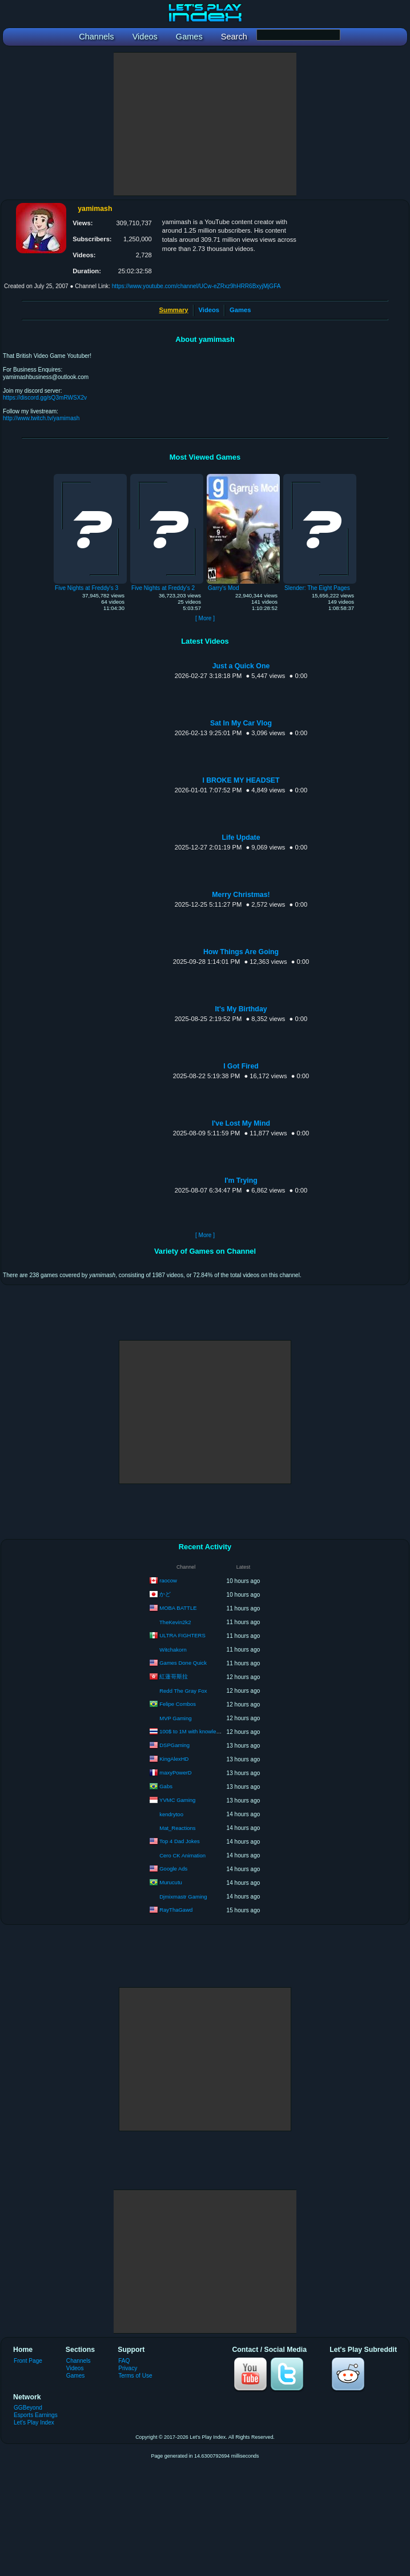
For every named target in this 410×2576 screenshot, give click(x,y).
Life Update (241, 838)
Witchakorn (173, 1649)
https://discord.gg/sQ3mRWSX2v (45, 397)
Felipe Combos (177, 1704)
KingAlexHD (173, 1759)
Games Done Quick (183, 1663)
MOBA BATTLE (177, 1608)
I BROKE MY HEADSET (240, 780)
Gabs (165, 1786)
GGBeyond (28, 2407)
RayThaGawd (175, 1910)
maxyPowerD (175, 1772)
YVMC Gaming (177, 1800)
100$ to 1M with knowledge (192, 1731)
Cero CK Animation (182, 1855)
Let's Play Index (34, 2422)
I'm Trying (241, 1181)
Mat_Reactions (177, 1828)
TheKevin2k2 (175, 1622)
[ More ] (205, 618)
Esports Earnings (36, 2415)
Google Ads (173, 1868)
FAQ (124, 2361)
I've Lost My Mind (241, 1123)
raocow (168, 1580)
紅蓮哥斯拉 (173, 1676)
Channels (78, 2361)
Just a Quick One (241, 666)
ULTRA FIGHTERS (182, 1635)
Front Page (28, 2361)
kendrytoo (171, 1814)
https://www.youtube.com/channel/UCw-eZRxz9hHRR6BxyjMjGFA (196, 286)
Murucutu (170, 1882)
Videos (209, 309)
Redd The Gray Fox (183, 1691)
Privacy (127, 2368)
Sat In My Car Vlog (241, 723)
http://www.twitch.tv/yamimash (41, 418)
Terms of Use (135, 2375)
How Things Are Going (241, 952)
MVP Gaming (175, 1718)
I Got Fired (241, 1066)
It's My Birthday (241, 1009)
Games (240, 309)
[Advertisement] (205, 124)
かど (165, 1594)
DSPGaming (174, 1745)
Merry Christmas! (241, 895)
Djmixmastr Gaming (183, 1896)
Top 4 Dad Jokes (179, 1841)
